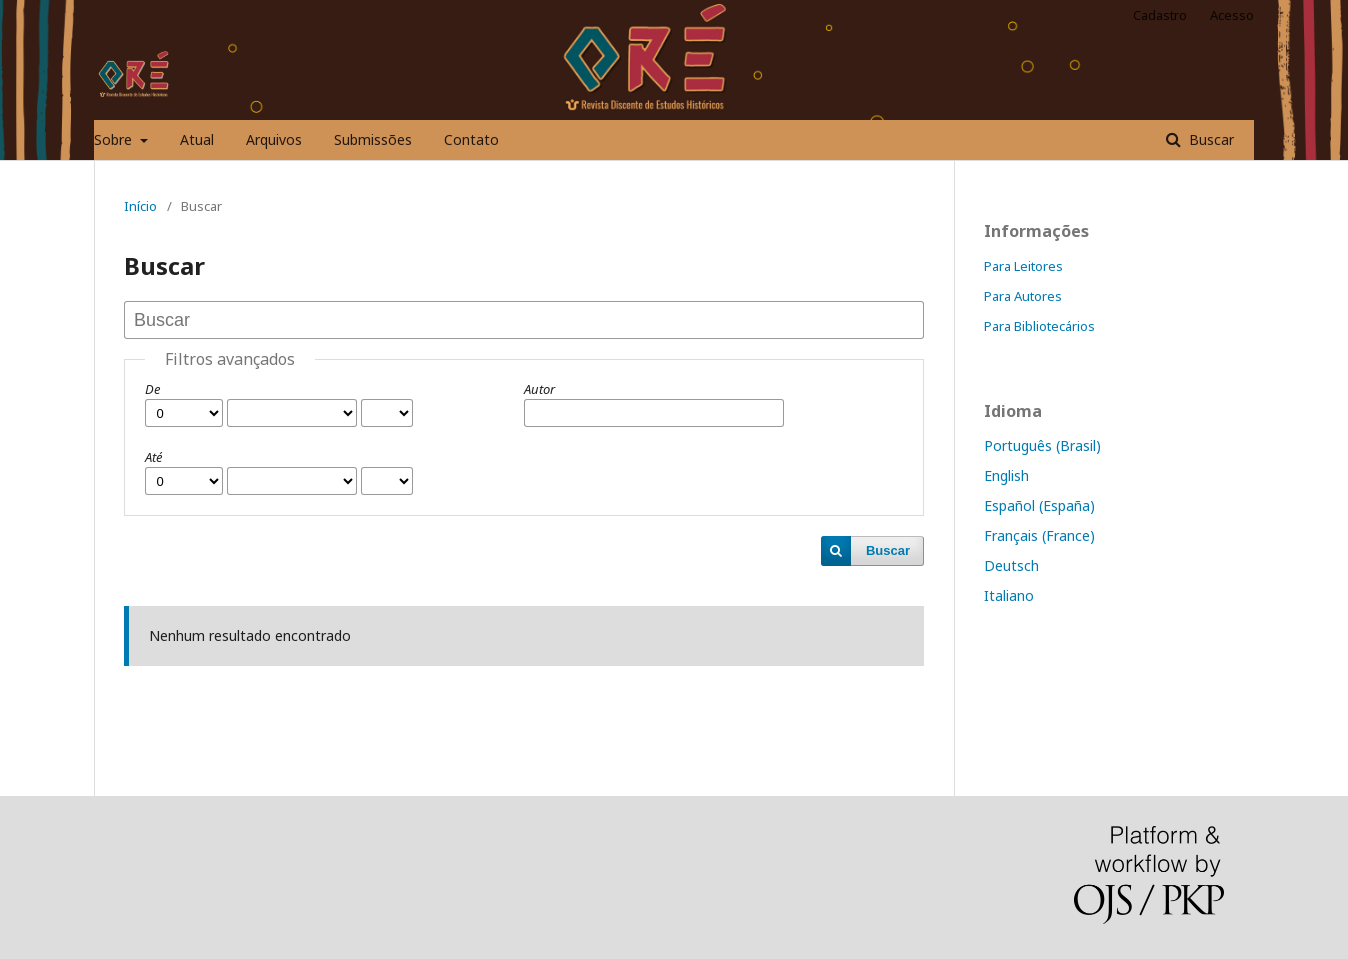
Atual (197, 139)
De (152, 389)
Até (153, 457)
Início (140, 206)
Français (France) (1039, 535)
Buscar (1209, 139)
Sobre (115, 139)
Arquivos (274, 139)
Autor (539, 389)
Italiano (1009, 595)
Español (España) (1039, 505)
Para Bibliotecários (1039, 326)
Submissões (373, 139)
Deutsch (1011, 565)
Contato (471, 139)
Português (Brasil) (1042, 445)
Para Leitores (1023, 266)
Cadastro (1160, 15)
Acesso (1232, 15)
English (1006, 475)
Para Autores (1023, 296)
